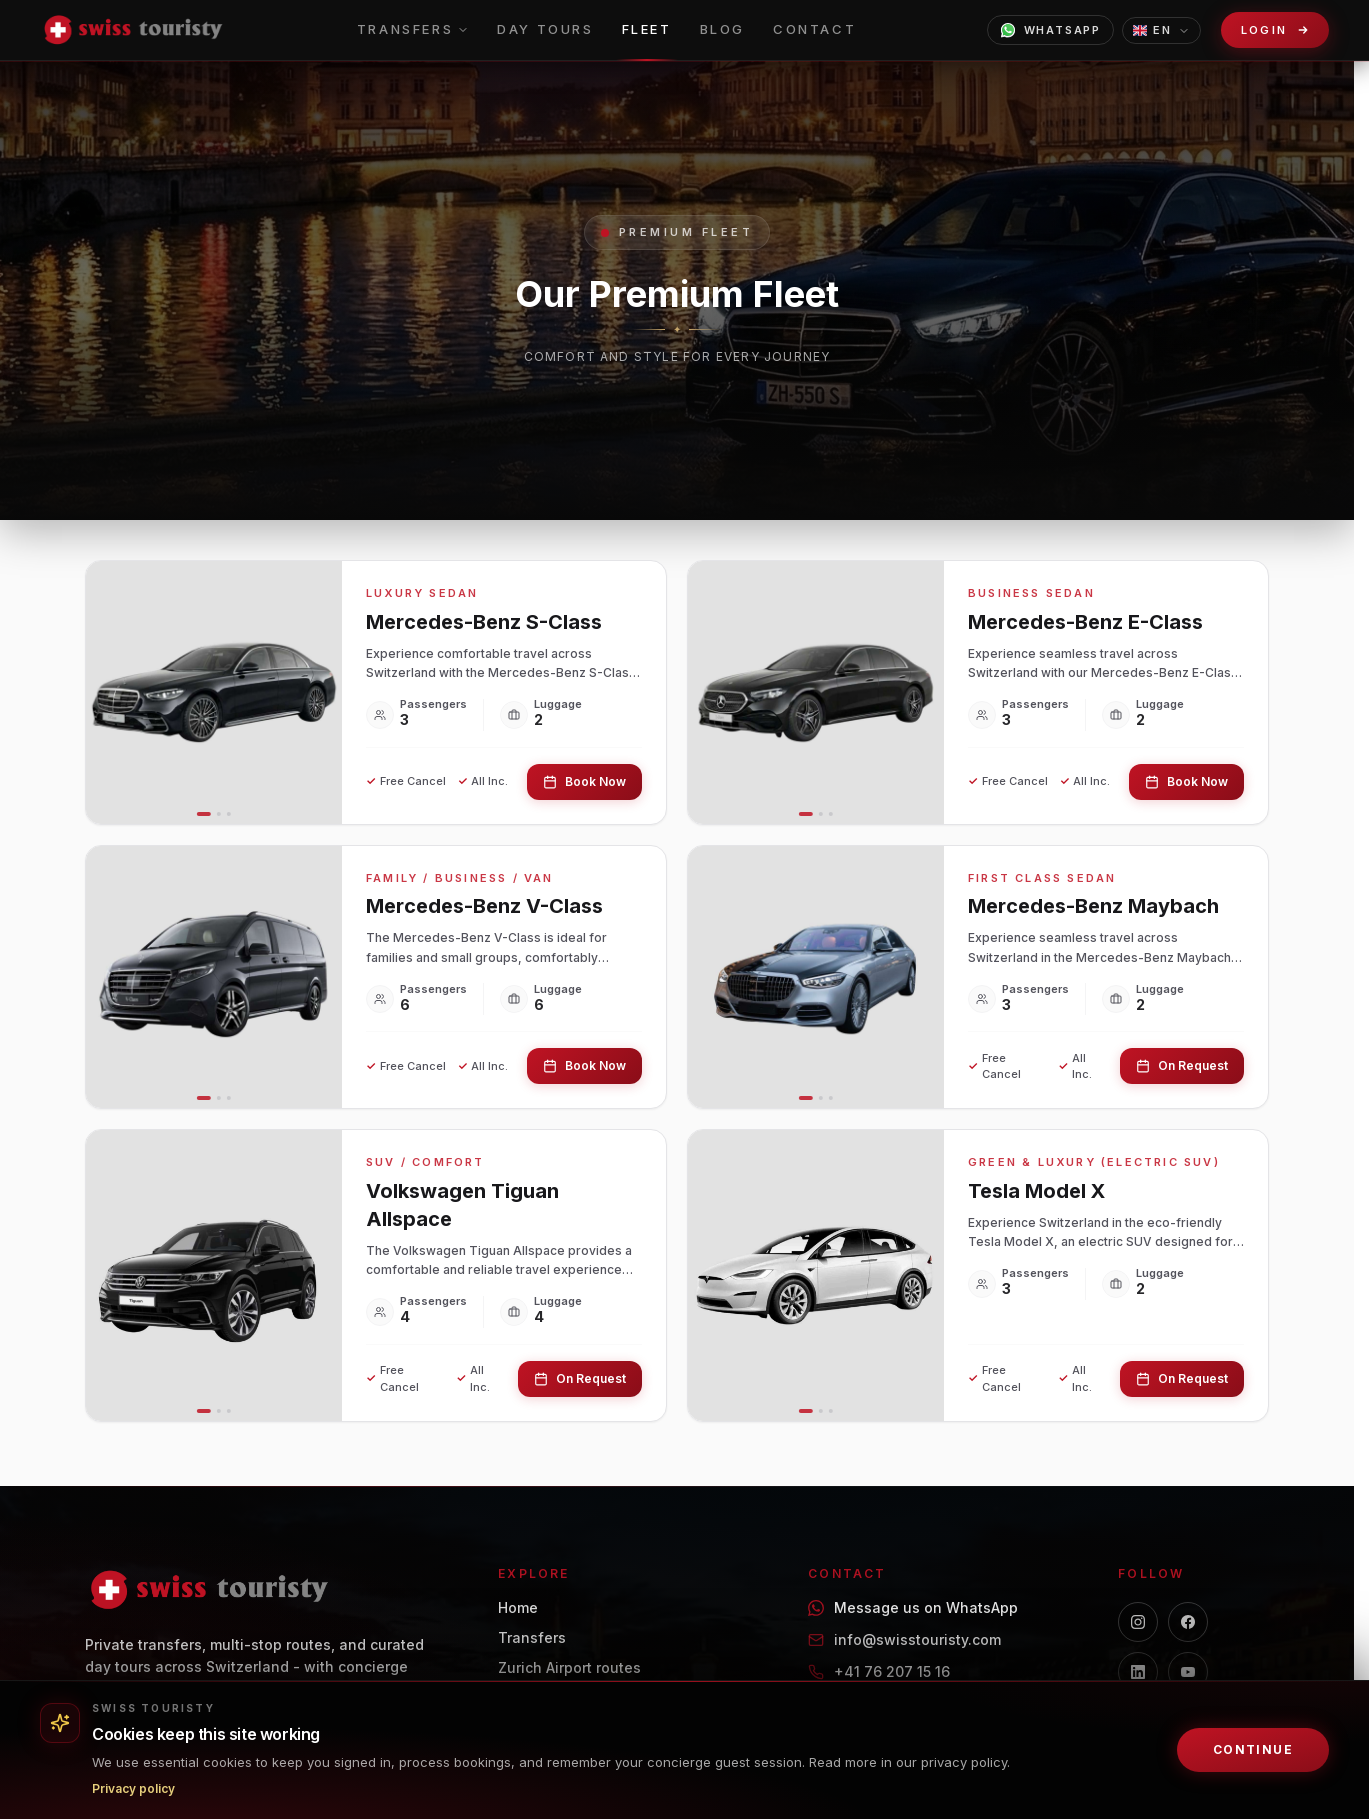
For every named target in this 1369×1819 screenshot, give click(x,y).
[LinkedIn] (1138, 1672)
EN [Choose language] (1161, 30)
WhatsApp (1050, 30)
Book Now (584, 781)
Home (518, 1607)
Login (1265, 30)
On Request (1182, 1065)
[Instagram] (1138, 1622)
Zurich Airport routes (569, 1667)
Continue (1253, 1749)
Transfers (532, 1637)
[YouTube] (1188, 1672)
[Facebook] (1188, 1622)
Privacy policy (133, 1788)
